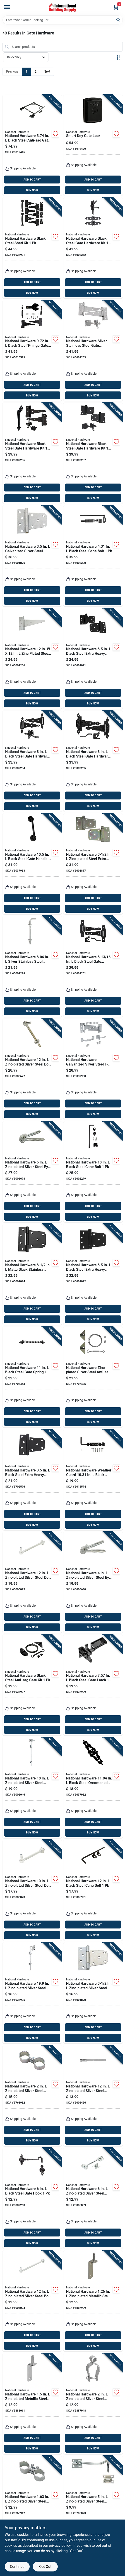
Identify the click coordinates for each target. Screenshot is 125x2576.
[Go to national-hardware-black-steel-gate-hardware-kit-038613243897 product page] (32, 761)
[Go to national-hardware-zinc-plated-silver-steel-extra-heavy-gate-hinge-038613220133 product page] (93, 1992)
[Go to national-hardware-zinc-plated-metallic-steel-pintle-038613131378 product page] (93, 2300)
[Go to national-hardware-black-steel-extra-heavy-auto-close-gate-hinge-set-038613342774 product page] (93, 1274)
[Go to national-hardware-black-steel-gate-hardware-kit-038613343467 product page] (32, 453)
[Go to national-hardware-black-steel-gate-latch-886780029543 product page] (93, 1685)
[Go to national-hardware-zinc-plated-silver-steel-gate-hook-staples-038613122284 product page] (93, 2506)
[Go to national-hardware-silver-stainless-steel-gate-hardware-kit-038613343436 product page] (93, 350)
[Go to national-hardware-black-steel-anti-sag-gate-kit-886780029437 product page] (32, 1685)
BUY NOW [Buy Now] (32, 190)
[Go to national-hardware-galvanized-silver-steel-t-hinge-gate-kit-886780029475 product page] (93, 1069)
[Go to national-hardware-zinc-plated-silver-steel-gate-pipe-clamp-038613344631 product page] (32, 2506)
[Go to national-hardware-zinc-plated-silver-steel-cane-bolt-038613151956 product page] (32, 1992)
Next (47, 71)
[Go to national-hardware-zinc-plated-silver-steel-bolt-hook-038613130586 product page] (32, 2300)
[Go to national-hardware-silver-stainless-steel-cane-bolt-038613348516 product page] (32, 966)
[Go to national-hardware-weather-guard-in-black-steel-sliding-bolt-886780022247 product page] (93, 1479)
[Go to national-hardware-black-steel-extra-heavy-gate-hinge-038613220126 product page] (32, 1479)
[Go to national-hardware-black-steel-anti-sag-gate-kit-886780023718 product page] (32, 145)
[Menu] (7, 7)
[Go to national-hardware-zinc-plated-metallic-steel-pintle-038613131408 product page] (32, 2403)
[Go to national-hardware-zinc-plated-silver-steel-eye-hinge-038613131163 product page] (32, 1171)
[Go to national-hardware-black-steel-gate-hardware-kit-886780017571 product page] (93, 761)
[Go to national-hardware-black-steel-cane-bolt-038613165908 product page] (93, 1890)
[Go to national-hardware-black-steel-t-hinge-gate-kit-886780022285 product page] (32, 350)
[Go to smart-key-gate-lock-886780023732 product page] (93, 145)
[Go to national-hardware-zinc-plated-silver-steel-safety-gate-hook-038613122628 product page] (93, 2198)
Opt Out (45, 2566)
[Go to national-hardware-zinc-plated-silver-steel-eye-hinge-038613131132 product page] (93, 1582)
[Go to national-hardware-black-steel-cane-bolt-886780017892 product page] (93, 1171)
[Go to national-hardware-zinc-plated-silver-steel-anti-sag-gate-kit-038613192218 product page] (93, 1377)
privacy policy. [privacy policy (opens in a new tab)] (60, 2545)
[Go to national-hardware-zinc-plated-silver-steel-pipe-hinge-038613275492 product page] (93, 2403)
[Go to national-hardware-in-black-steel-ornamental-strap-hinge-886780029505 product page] (93, 1787)
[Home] (62, 7)
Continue (17, 2566)
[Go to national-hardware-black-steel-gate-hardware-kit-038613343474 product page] (93, 453)
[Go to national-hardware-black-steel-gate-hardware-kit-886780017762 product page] (93, 247)
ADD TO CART (32, 179)
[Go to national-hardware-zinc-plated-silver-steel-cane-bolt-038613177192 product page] (32, 1787)
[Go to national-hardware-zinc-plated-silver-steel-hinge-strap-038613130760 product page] (93, 2095)
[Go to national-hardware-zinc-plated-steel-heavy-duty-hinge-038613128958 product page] (32, 658)
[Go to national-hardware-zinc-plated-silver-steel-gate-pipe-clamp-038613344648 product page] (32, 2095)
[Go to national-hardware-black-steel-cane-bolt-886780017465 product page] (93, 555)
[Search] (118, 19)
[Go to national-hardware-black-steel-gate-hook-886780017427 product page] (32, 2198)
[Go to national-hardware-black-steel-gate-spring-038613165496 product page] (32, 1377)
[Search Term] (62, 19)
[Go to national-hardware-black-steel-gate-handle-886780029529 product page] (32, 863)
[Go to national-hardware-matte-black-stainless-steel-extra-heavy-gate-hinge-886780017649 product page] (32, 1274)
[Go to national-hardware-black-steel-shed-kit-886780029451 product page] (32, 247)
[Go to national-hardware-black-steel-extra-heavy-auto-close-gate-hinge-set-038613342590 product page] (93, 658)
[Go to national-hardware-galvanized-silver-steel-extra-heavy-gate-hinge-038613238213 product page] (32, 555)
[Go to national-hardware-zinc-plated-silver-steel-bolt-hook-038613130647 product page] (32, 1890)
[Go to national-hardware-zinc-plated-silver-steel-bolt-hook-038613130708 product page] (32, 1069)
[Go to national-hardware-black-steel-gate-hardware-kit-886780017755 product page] (93, 966)
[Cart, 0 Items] (116, 7)
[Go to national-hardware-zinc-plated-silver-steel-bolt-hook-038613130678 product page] (32, 1582)
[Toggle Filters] (119, 57)
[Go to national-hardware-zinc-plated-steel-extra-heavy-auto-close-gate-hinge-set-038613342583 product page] (93, 863)
